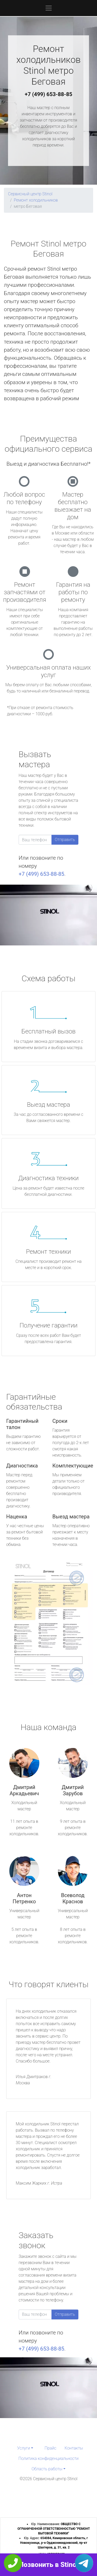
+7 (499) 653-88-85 (48, 94)
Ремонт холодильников (36, 200)
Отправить (65, 839)
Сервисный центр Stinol (30, 193)
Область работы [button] (47, 2468)
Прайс (50, 2448)
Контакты (74, 2448)
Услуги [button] (23, 2448)
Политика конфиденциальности (48, 2458)
